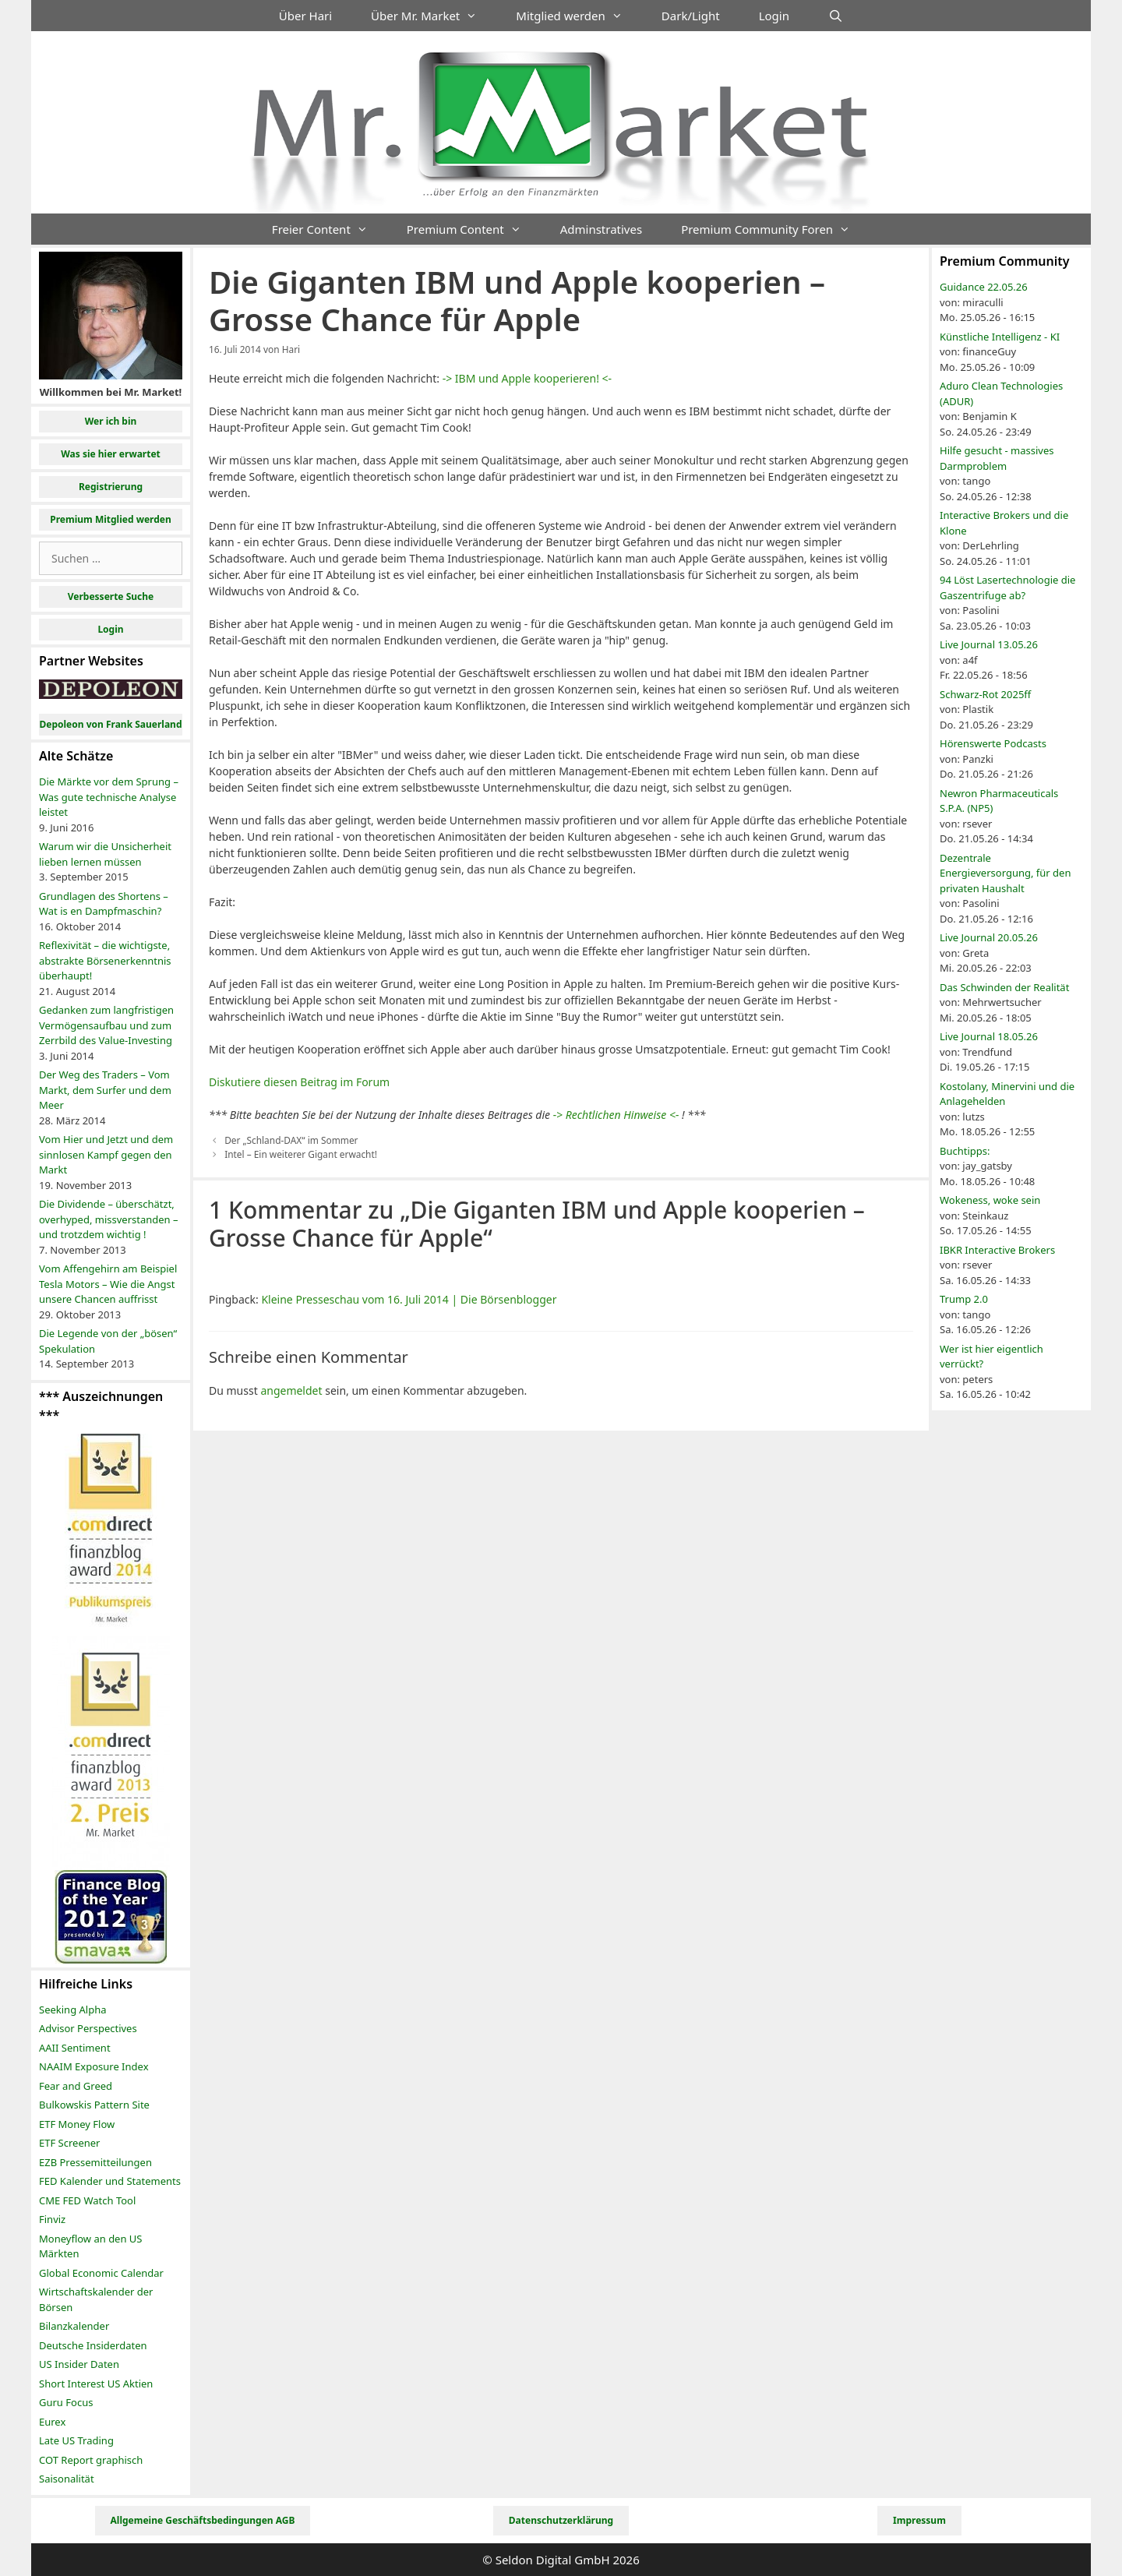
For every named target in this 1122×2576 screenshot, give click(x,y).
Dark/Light (691, 15)
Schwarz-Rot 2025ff (985, 694)
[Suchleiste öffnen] (836, 15)
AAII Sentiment (75, 2048)
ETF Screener (69, 2143)
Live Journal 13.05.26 (989, 644)
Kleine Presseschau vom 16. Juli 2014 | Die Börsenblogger (408, 1299)
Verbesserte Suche (110, 596)
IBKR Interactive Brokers (997, 1250)
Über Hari (305, 15)
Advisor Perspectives (88, 2028)
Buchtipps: (965, 1151)
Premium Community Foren (775, 229)
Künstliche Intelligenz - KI (1000, 337)
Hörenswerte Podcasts (993, 743)
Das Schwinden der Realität (1004, 987)
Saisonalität (66, 2479)
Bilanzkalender (74, 2326)
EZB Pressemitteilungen (95, 2162)
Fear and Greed (75, 2086)
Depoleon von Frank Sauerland (110, 724)
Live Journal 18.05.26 (989, 1036)
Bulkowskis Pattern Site (94, 2105)
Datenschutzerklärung (561, 2520)
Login (774, 15)
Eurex (52, 2422)
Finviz (52, 2219)
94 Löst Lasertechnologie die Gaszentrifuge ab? (1007, 587)
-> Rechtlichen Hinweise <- (616, 1114)
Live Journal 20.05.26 (989, 937)
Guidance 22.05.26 (984, 287)
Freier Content (329, 229)
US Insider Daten (79, 2364)
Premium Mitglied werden (110, 519)
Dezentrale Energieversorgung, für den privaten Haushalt (1005, 873)
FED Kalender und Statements (110, 2181)
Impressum (919, 2520)
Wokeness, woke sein (990, 1200)
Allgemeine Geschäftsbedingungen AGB (203, 2520)
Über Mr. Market (433, 15)
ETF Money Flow (77, 2124)
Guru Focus (66, 2402)
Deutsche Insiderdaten (93, 2345)
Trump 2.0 (964, 1299)
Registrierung (111, 486)
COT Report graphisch (91, 2460)
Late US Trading (76, 2440)
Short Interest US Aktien (96, 2384)
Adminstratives (601, 229)
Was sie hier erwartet (111, 454)
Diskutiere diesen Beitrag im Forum (299, 1082)
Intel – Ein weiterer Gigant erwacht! (300, 1154)
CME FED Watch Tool (87, 2200)
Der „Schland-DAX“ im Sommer (291, 1140)
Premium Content (474, 229)
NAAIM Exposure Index (94, 2066)
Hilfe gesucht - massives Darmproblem (996, 458)
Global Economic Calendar (101, 2273)
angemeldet (291, 1390)
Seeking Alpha (73, 2010)
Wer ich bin (111, 421)
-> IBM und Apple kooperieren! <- (527, 378)
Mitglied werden (579, 15)
